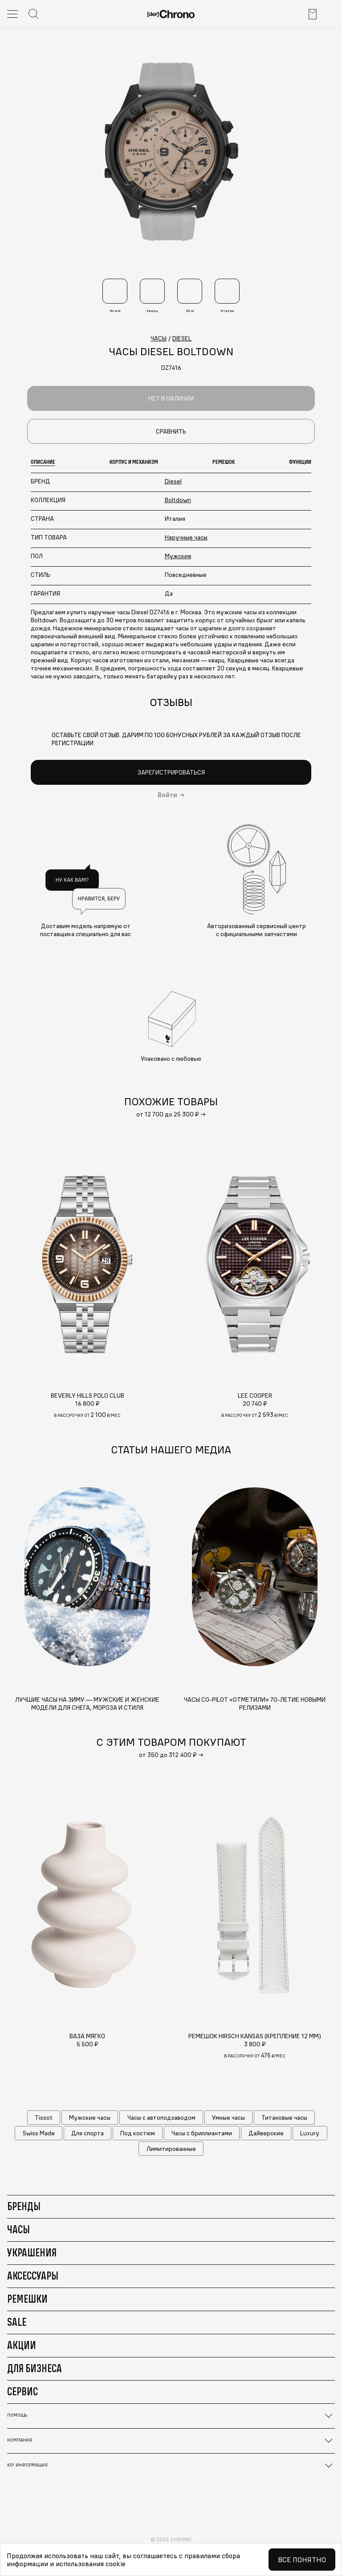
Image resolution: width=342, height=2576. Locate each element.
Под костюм (137, 2133)
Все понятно (302, 2559)
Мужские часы (89, 2118)
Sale (16, 2322)
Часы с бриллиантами (201, 2133)
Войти (167, 795)
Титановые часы (284, 2118)
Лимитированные (171, 2149)
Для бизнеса (34, 2368)
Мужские (178, 556)
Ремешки (27, 2298)
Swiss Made (39, 2133)
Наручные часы (186, 537)
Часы (18, 2229)
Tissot (44, 2118)
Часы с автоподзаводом (161, 2118)
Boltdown (178, 500)
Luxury (309, 2133)
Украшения (32, 2252)
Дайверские (266, 2133)
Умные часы (228, 2118)
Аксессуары (32, 2275)
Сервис (22, 2391)
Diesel (173, 481)
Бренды (24, 2206)
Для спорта (87, 2133)
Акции (21, 2345)
